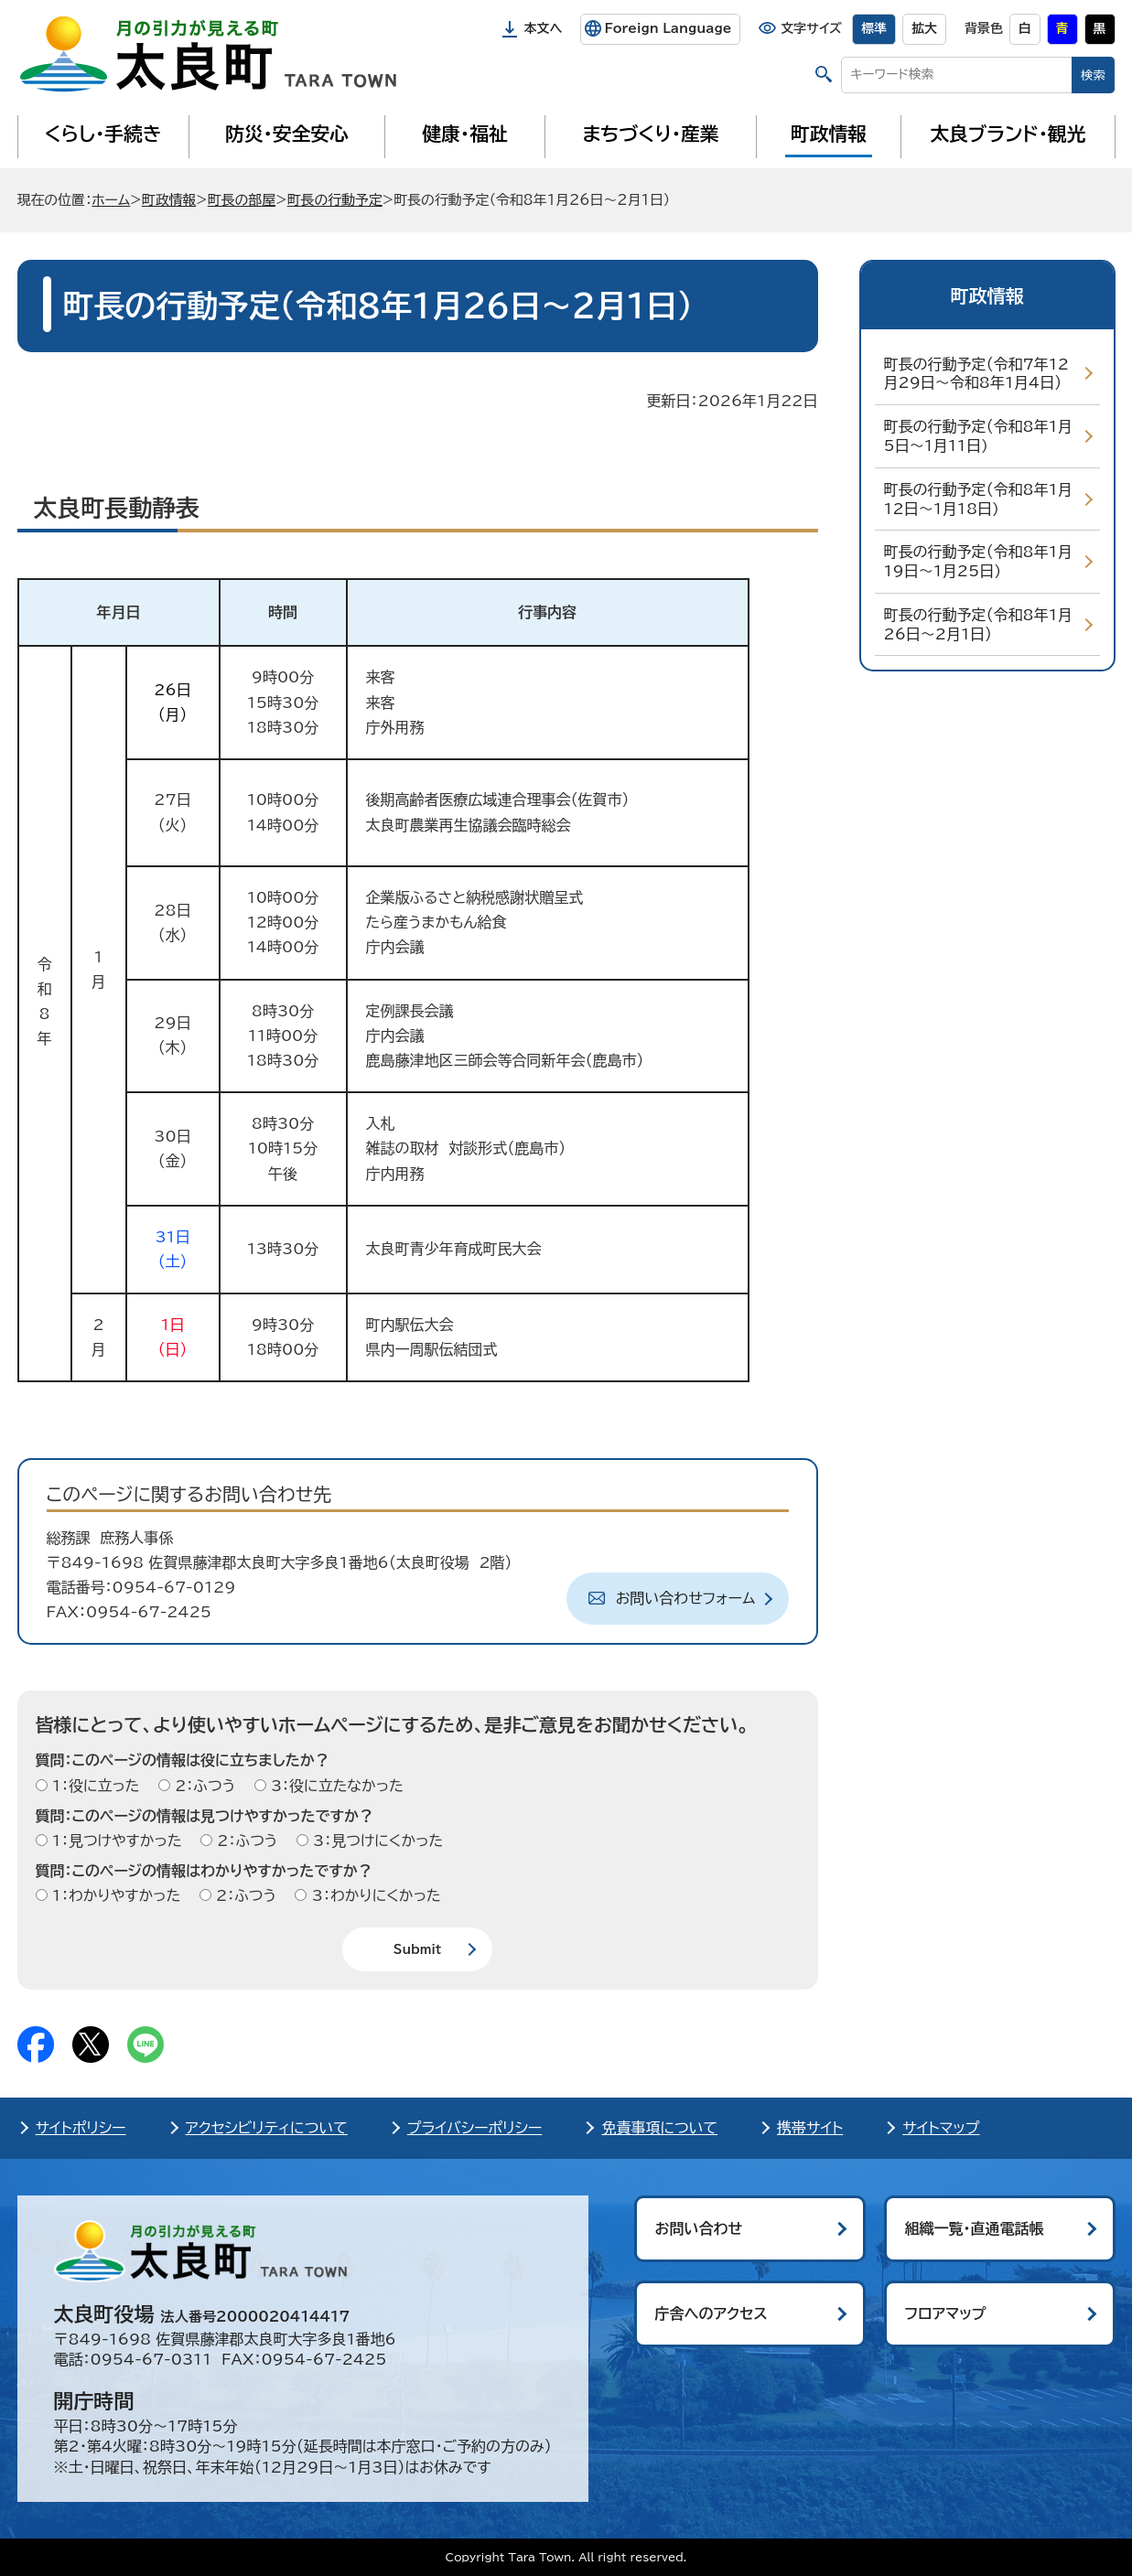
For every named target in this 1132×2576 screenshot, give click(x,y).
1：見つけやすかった (115, 1840)
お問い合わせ (699, 2228)
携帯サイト (810, 2127)
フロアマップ (945, 2313)
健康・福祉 (464, 133)
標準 (874, 28)
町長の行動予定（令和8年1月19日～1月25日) (978, 561)
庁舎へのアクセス (711, 2313)
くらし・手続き (102, 133)
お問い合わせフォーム (686, 1598)
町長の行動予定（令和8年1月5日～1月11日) (978, 436)
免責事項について (659, 2127)
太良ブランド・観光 (1008, 133)
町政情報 (829, 133)
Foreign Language (667, 28)
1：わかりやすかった (114, 1895)
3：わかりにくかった (373, 1895)
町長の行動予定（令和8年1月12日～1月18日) (978, 499)
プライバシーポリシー (475, 2127)
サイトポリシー (81, 2127)
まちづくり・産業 (650, 133)
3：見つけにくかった (376, 1840)
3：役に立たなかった (335, 1785)
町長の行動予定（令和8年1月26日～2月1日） (978, 624)
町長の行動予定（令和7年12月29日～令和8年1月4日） (976, 374)
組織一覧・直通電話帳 (974, 2228)
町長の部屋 (241, 200)
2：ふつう (202, 1785)
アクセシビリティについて (267, 2127)
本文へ (543, 28)
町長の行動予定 (335, 200)
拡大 (924, 28)
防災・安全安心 (287, 133)
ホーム (111, 200)
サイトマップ (940, 2127)
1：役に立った (94, 1785)
